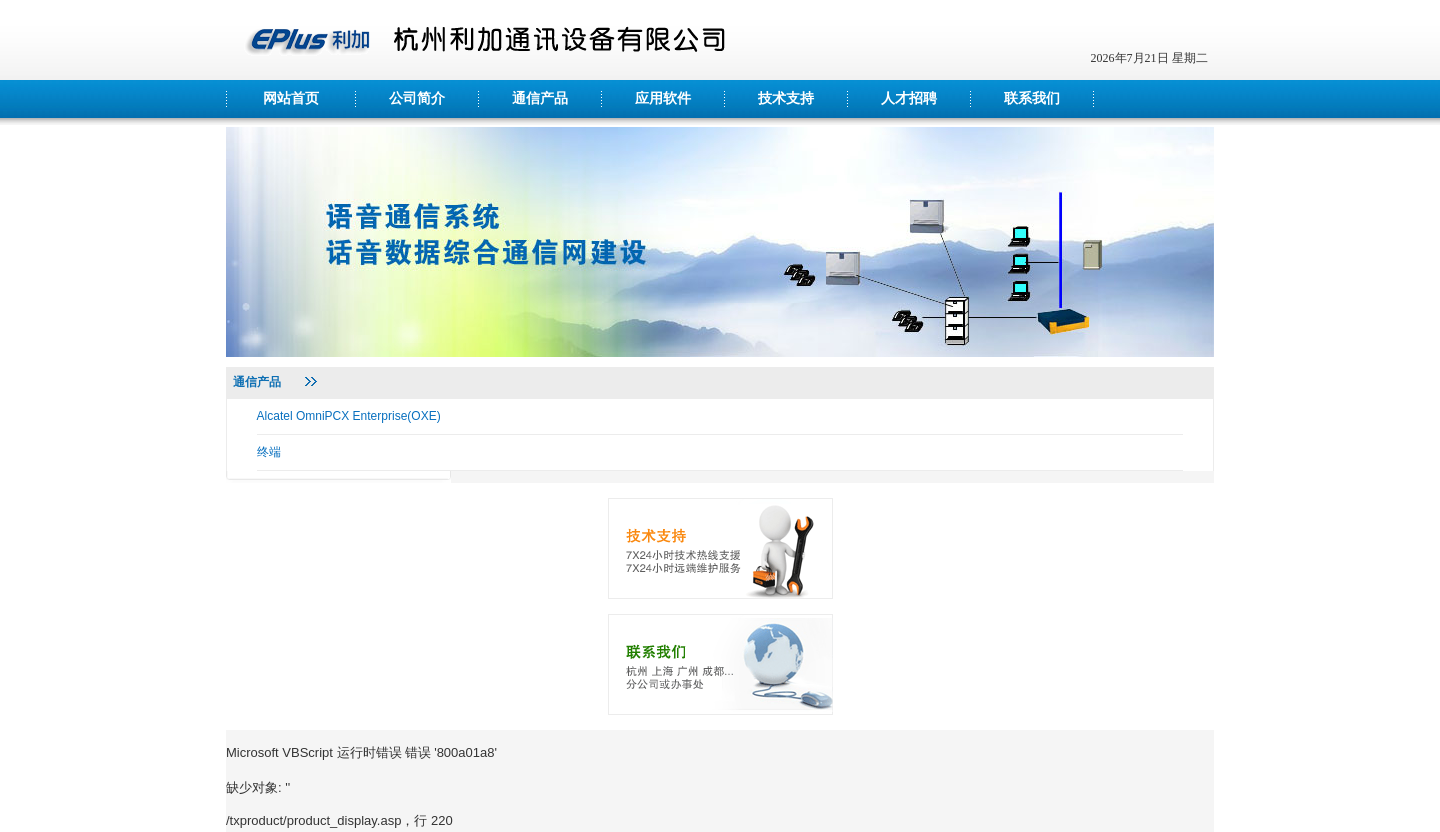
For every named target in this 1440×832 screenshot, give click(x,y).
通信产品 (540, 98)
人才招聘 (909, 98)
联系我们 (1032, 98)
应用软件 (663, 98)
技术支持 (786, 98)
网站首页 (291, 98)
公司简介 (417, 98)
